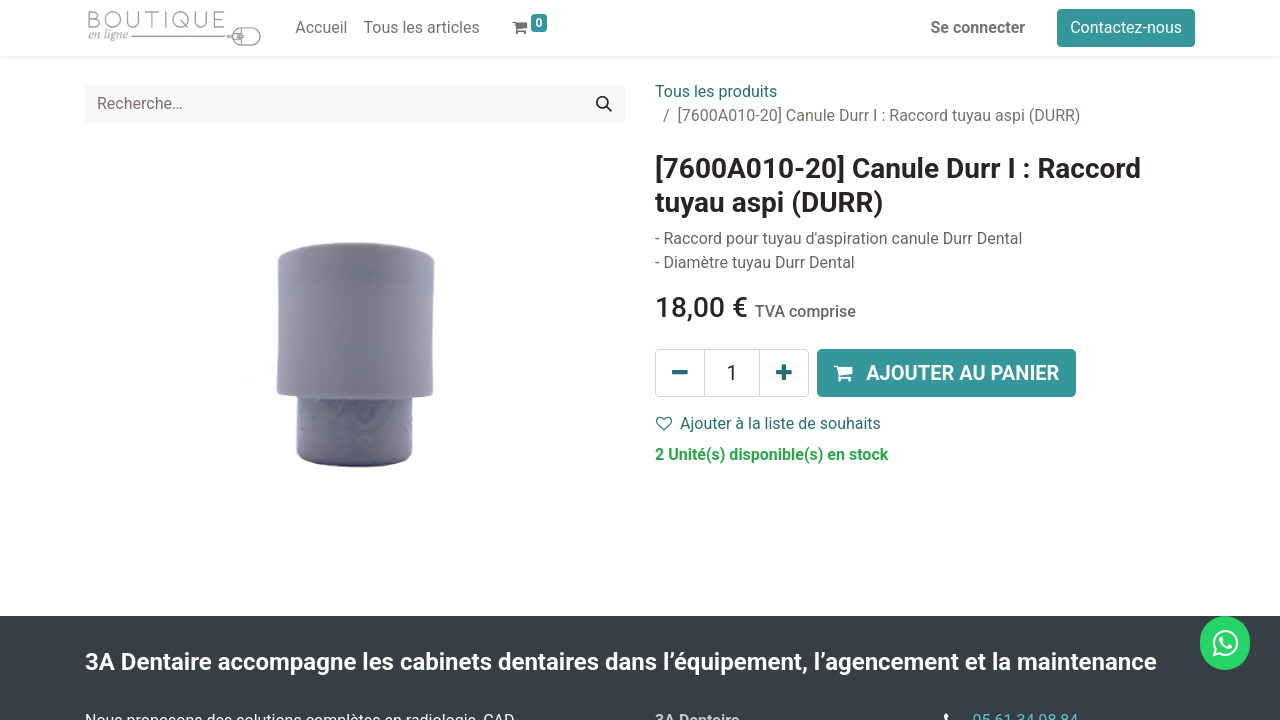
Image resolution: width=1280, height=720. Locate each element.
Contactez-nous (1126, 27)
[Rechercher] (604, 104)
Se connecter (978, 27)
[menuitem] (321, 28)
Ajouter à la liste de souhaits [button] (768, 423)
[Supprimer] (680, 373)
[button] (946, 373)
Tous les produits (716, 91)
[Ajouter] (784, 373)
